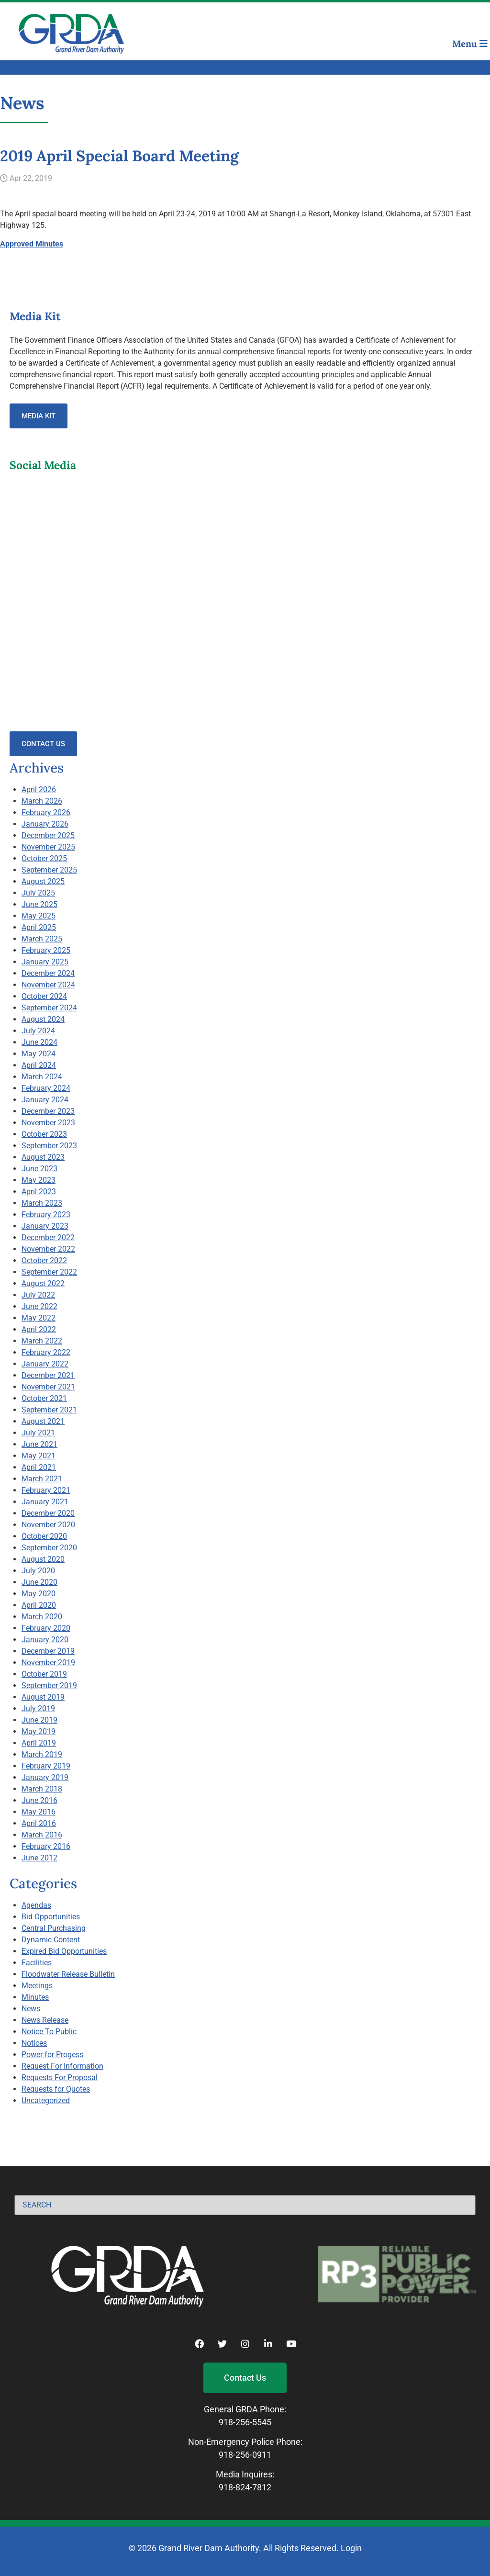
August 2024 (43, 1019)
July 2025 (38, 892)
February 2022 (46, 1352)
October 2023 (44, 1134)
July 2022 (38, 1294)
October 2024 (44, 996)
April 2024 (39, 1065)
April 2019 (39, 1742)
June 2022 (39, 1306)
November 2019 (48, 1662)
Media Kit (39, 416)
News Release (45, 2020)
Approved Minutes (31, 243)
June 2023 (39, 1168)
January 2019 (45, 1777)
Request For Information (62, 2066)
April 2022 (39, 1329)
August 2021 (43, 1421)
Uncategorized (46, 2100)
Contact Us (43, 743)
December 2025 (48, 835)
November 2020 (48, 1524)
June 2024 (39, 1042)
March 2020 (42, 1616)
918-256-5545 (245, 2422)
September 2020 (49, 1547)
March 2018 (42, 1788)
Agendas (36, 1905)
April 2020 (39, 1605)
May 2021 (39, 1455)
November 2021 (48, 1386)
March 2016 (42, 1834)
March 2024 (42, 1076)
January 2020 (45, 1639)
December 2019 (48, 1651)
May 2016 (39, 1811)
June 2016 (39, 1800)
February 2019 (46, 1765)
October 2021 (44, 1398)
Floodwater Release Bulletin (68, 1974)
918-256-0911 (245, 2455)
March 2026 (42, 801)
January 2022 (45, 1363)
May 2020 (39, 1593)
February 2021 (46, 1490)
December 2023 (48, 1111)
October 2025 (44, 858)
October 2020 (44, 1536)
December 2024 (48, 973)
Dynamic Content (51, 1939)
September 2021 (49, 1409)
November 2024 (48, 984)
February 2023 (46, 1214)
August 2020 (43, 1559)
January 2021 (45, 1501)
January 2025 (45, 961)
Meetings (37, 1985)
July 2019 (38, 1708)
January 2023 (45, 1226)
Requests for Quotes (56, 2089)
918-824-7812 (245, 2487)
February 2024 (46, 1088)
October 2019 (44, 1674)
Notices (34, 2043)
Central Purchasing (54, 1928)
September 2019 (49, 1685)
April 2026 (39, 789)
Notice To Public (49, 2031)
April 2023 (39, 1191)
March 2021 (42, 1478)
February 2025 (46, 950)
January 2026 (45, 824)
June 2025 (39, 904)
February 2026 (46, 812)
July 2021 (38, 1432)
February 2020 (46, 1628)
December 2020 (48, 1513)
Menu (470, 43)
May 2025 (39, 915)
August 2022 (43, 1283)
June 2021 (39, 1444)
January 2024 (45, 1099)
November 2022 (48, 1249)
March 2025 (42, 938)
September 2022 (49, 1272)
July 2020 (38, 1570)
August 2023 (43, 1157)
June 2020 (39, 1582)
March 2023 (42, 1203)
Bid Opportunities (51, 1916)
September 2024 (49, 1007)
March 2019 (42, 1754)
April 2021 (39, 1467)
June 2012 (39, 1857)
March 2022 (42, 1340)
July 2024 (38, 1030)
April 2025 (39, 927)
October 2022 (44, 1260)
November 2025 (48, 846)
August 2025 (43, 881)
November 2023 (48, 1122)
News (31, 2008)
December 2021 (48, 1375)
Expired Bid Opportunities (64, 1951)
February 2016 (46, 1846)
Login (351, 2548)
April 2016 (39, 1823)
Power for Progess (52, 2054)
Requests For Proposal (60, 2077)
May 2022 (39, 1317)
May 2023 (39, 1180)
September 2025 (49, 869)
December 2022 (48, 1237)
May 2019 (39, 1731)
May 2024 (39, 1053)
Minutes (35, 1997)
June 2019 (39, 1720)
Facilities (37, 1962)
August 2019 (43, 1697)
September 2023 (49, 1145)
